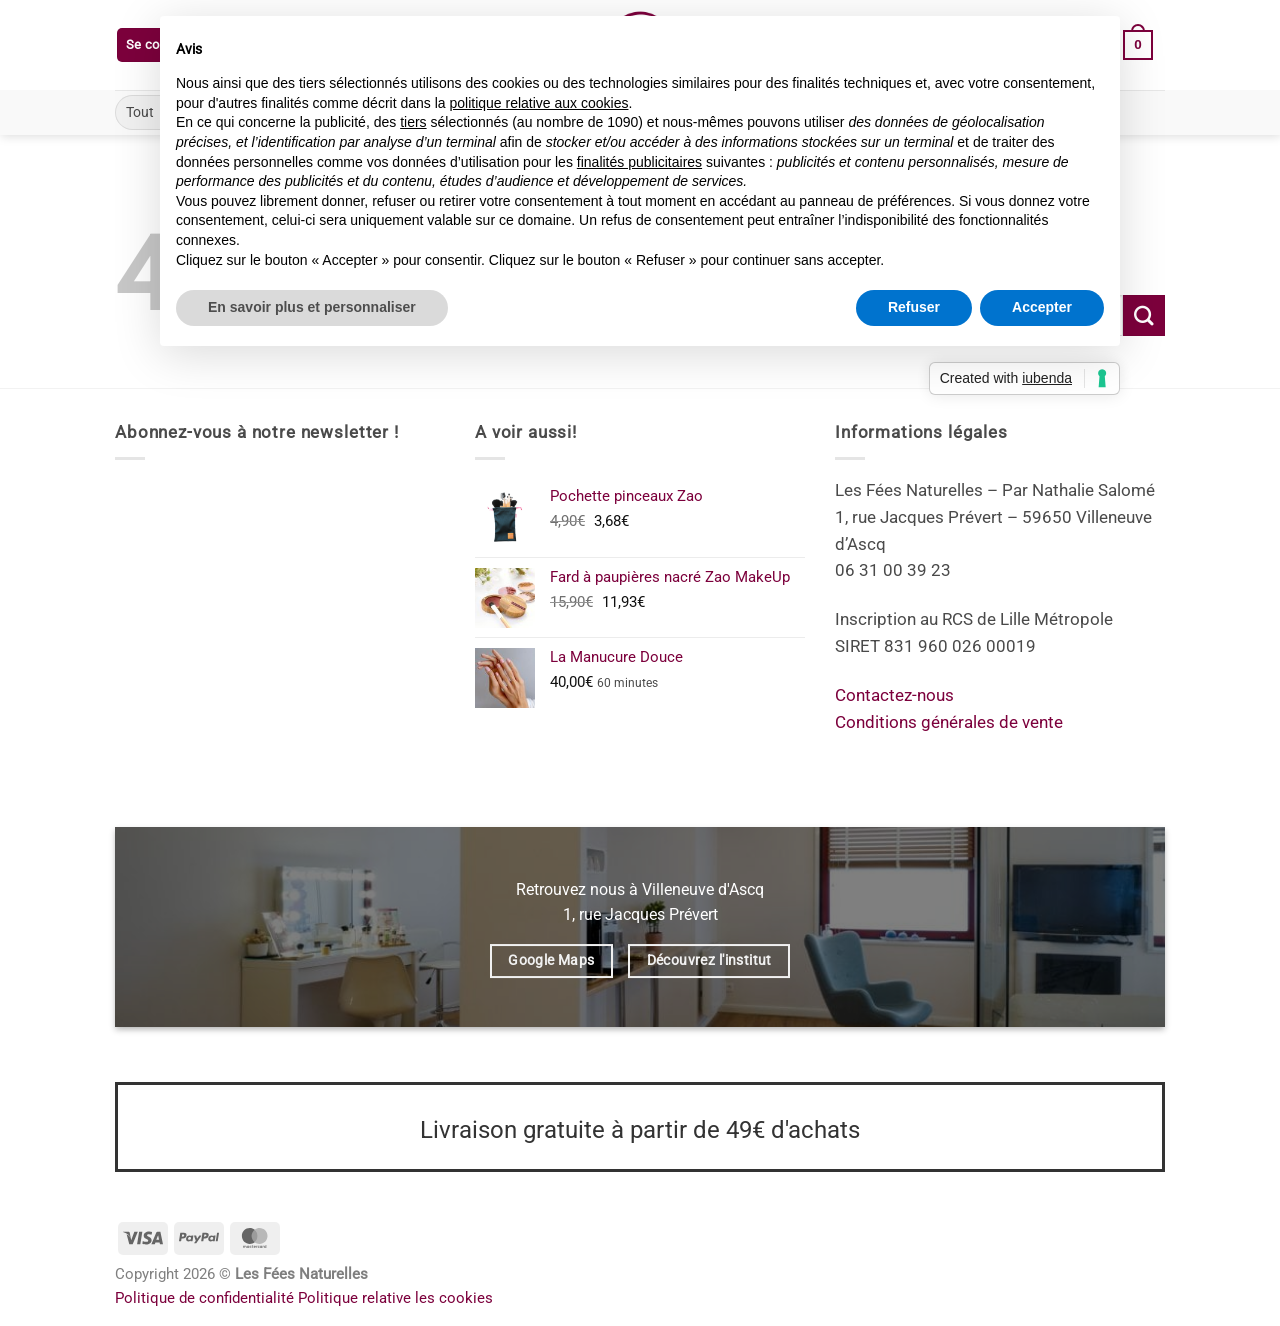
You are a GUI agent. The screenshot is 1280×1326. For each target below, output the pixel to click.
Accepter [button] (1042, 307)
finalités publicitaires (639, 162)
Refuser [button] (914, 307)
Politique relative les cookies (395, 1298)
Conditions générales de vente (949, 722)
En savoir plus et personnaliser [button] (312, 307)
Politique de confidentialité (204, 1298)
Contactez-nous (894, 695)
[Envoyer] (1144, 315)
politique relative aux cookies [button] (538, 103)
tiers (413, 122)
